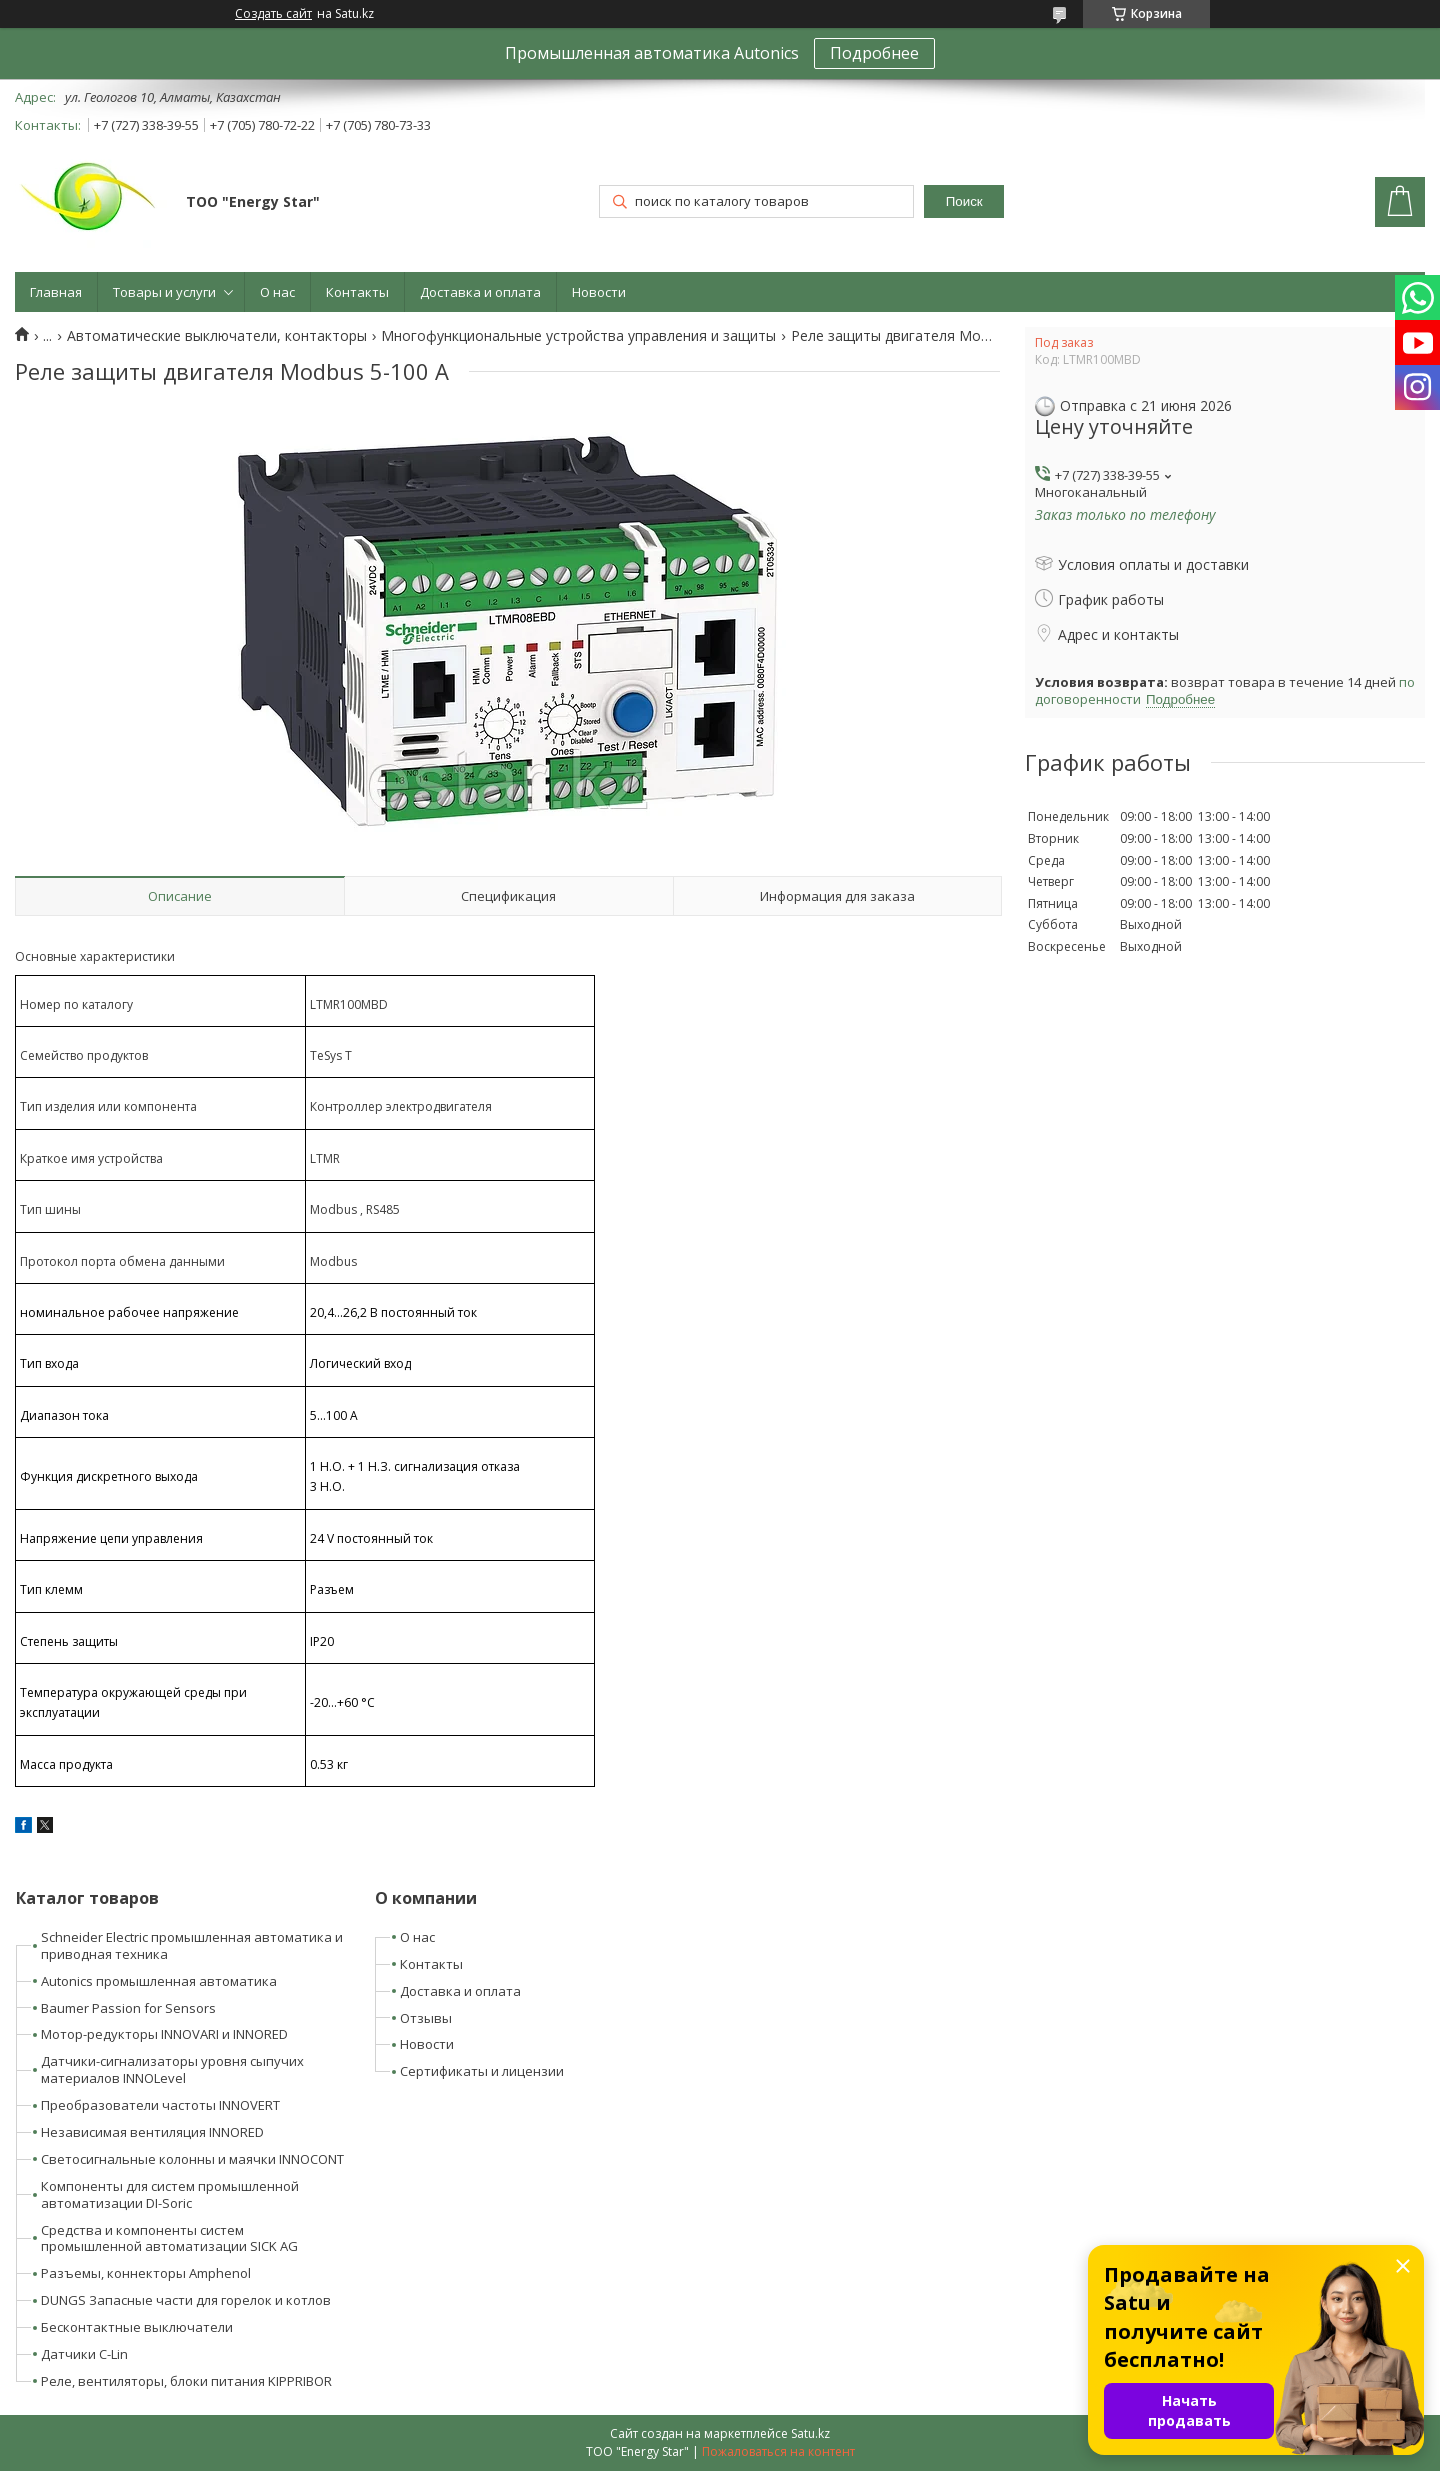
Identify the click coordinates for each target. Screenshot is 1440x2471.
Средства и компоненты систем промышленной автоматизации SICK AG (169, 2238)
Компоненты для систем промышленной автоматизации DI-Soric (170, 2194)
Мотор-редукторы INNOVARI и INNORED (164, 2034)
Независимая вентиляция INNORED (152, 2132)
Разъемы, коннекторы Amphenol (146, 2273)
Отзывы (426, 2018)
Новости (599, 292)
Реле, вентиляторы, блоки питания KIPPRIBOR (186, 2381)
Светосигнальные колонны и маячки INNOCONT (192, 2159)
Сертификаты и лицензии (482, 2071)
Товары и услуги (164, 292)
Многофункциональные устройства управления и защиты (578, 336)
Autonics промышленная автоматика (159, 1981)
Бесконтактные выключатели (137, 2327)
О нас (277, 292)
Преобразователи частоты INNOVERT (160, 2105)
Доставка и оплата (480, 292)
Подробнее (874, 53)
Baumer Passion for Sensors (128, 2008)
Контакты (357, 292)
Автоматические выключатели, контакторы (217, 336)
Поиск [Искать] (964, 201)
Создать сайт (273, 14)
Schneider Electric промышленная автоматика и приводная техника (192, 1945)
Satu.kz (810, 2433)
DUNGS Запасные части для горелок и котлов (186, 2300)
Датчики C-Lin (84, 2354)
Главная (56, 292)
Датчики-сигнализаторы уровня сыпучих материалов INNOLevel (172, 2069)
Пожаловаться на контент (778, 2451)
